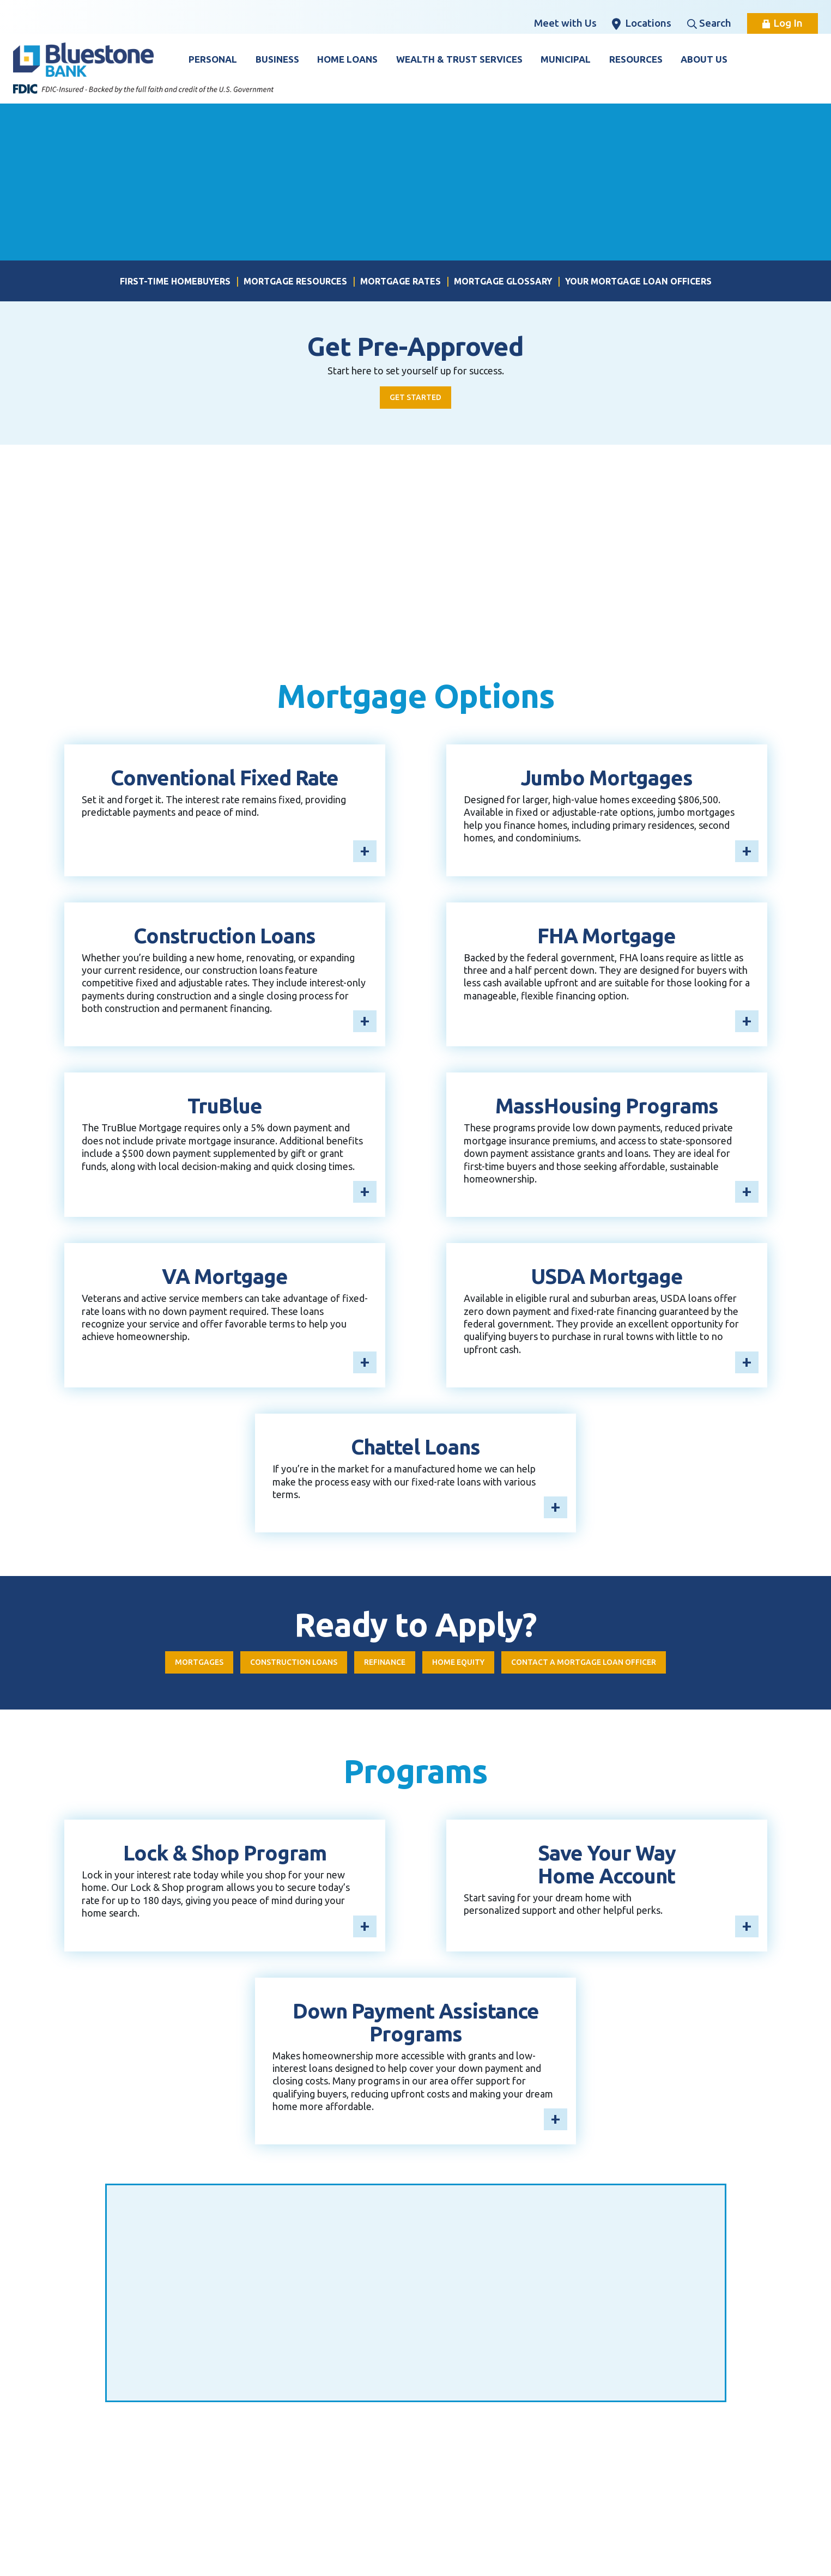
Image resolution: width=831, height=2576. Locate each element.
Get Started (416, 398)
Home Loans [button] (347, 59)
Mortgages (178, 1664)
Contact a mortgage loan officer (598, 1664)
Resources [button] (636, 59)
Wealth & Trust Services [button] (459, 59)
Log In (782, 23)
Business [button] (277, 59)
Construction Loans (281, 1664)
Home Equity (459, 1664)
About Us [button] (704, 59)
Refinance (380, 1664)
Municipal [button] (566, 59)
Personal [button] (213, 59)
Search (709, 23)
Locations (641, 23)
